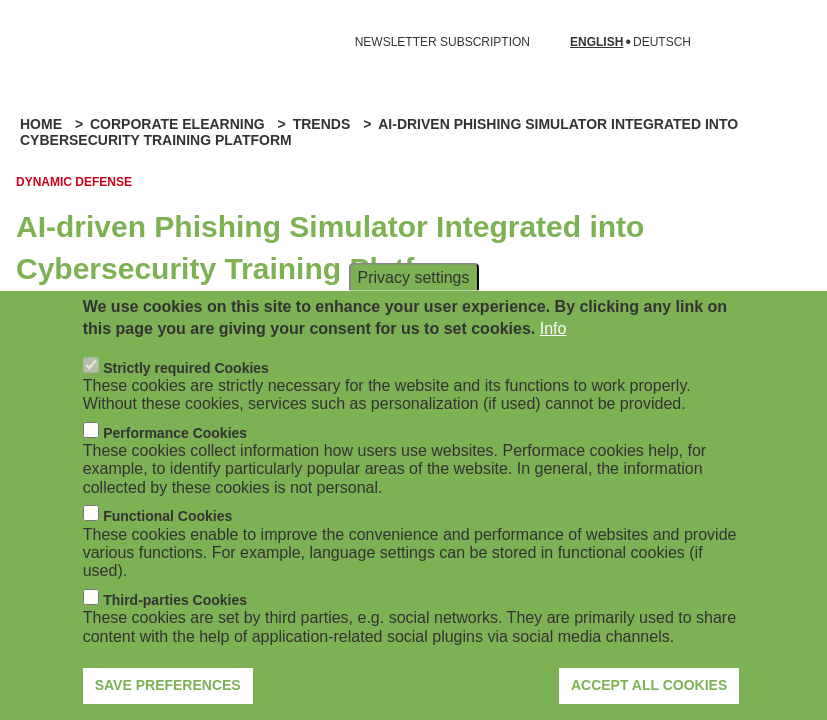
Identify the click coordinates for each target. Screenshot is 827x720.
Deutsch (662, 42)
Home (41, 124)
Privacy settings (413, 295)
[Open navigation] (28, 42)
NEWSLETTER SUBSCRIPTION (442, 42)
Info (553, 346)
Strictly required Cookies (186, 386)
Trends (322, 124)
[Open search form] (783, 42)
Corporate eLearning (177, 124)
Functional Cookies (167, 534)
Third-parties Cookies (175, 618)
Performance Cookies (175, 451)
